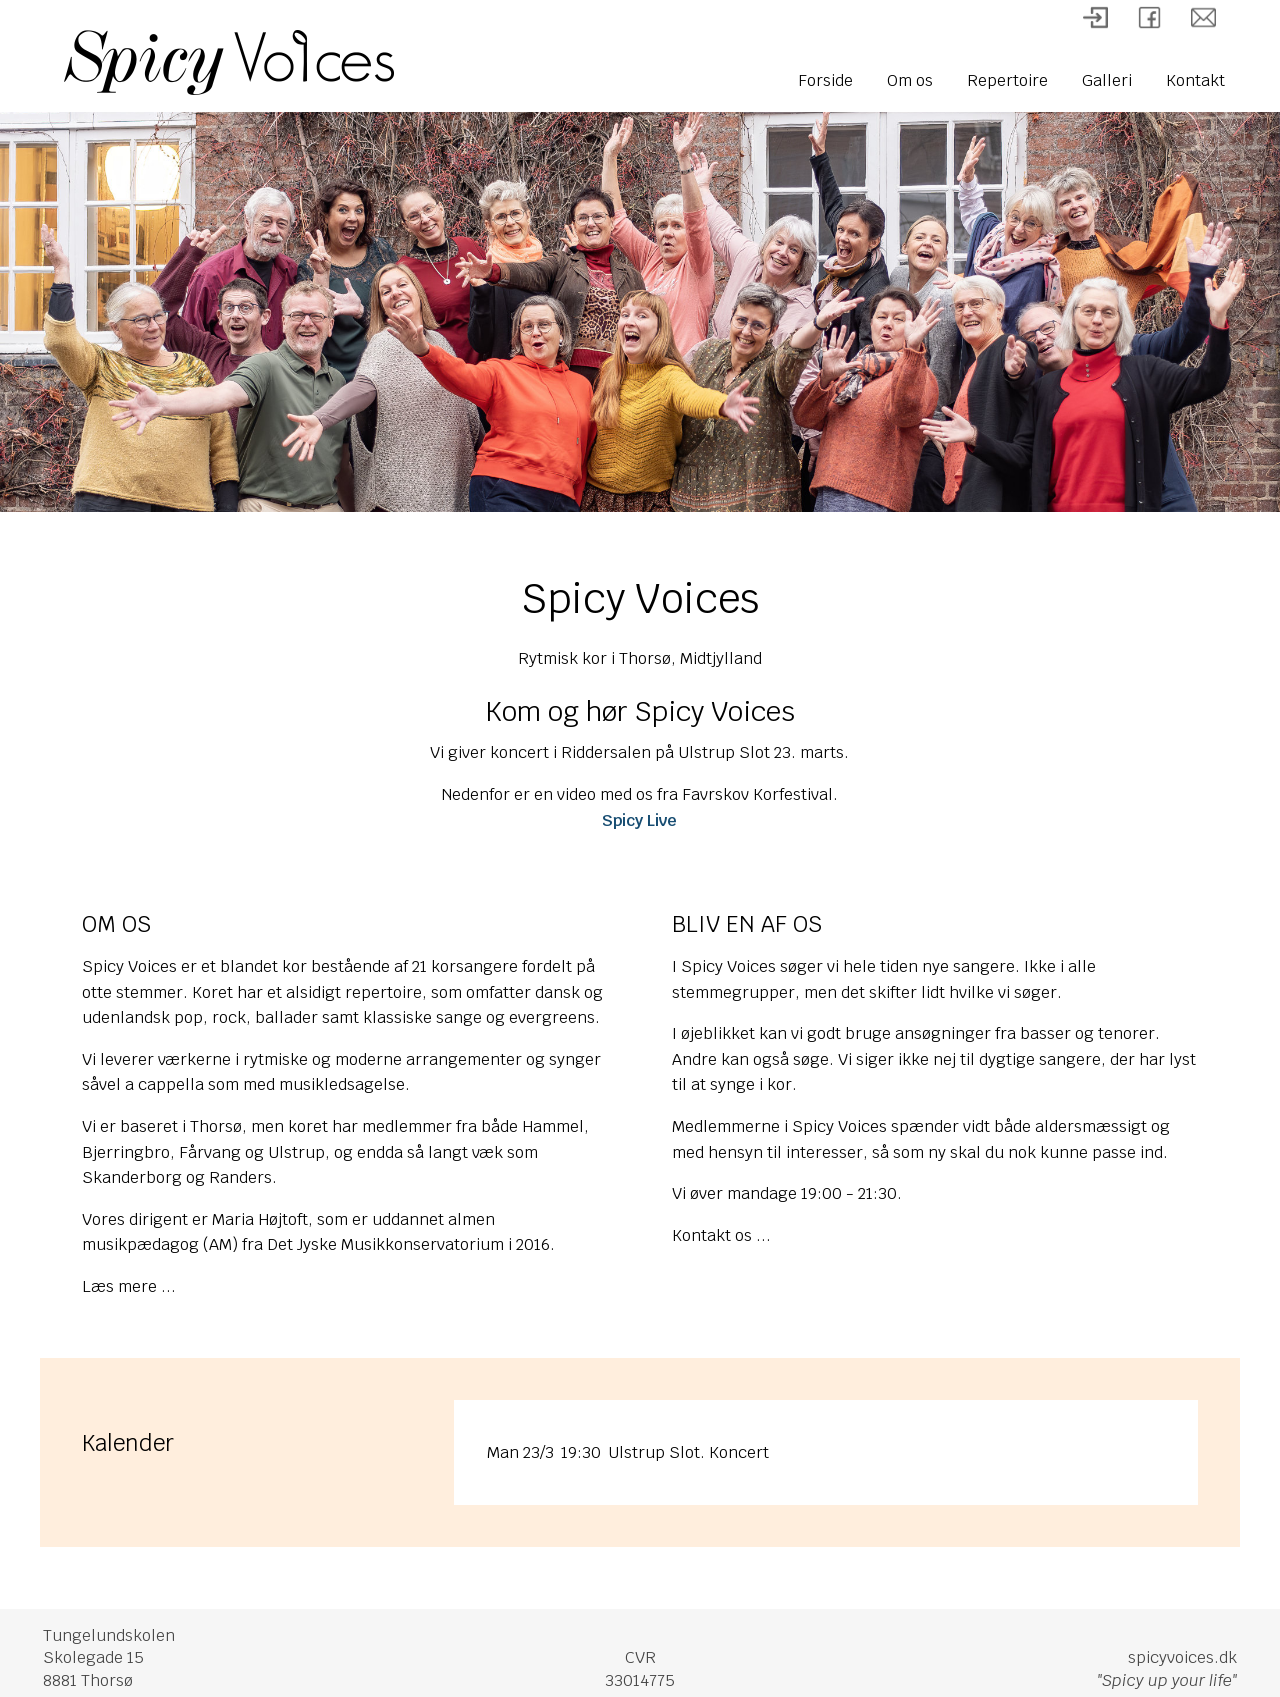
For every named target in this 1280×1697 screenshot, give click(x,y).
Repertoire (1007, 80)
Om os (910, 80)
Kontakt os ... (721, 1235)
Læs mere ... (129, 1286)
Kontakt (1195, 80)
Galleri (1107, 80)
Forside (825, 80)
